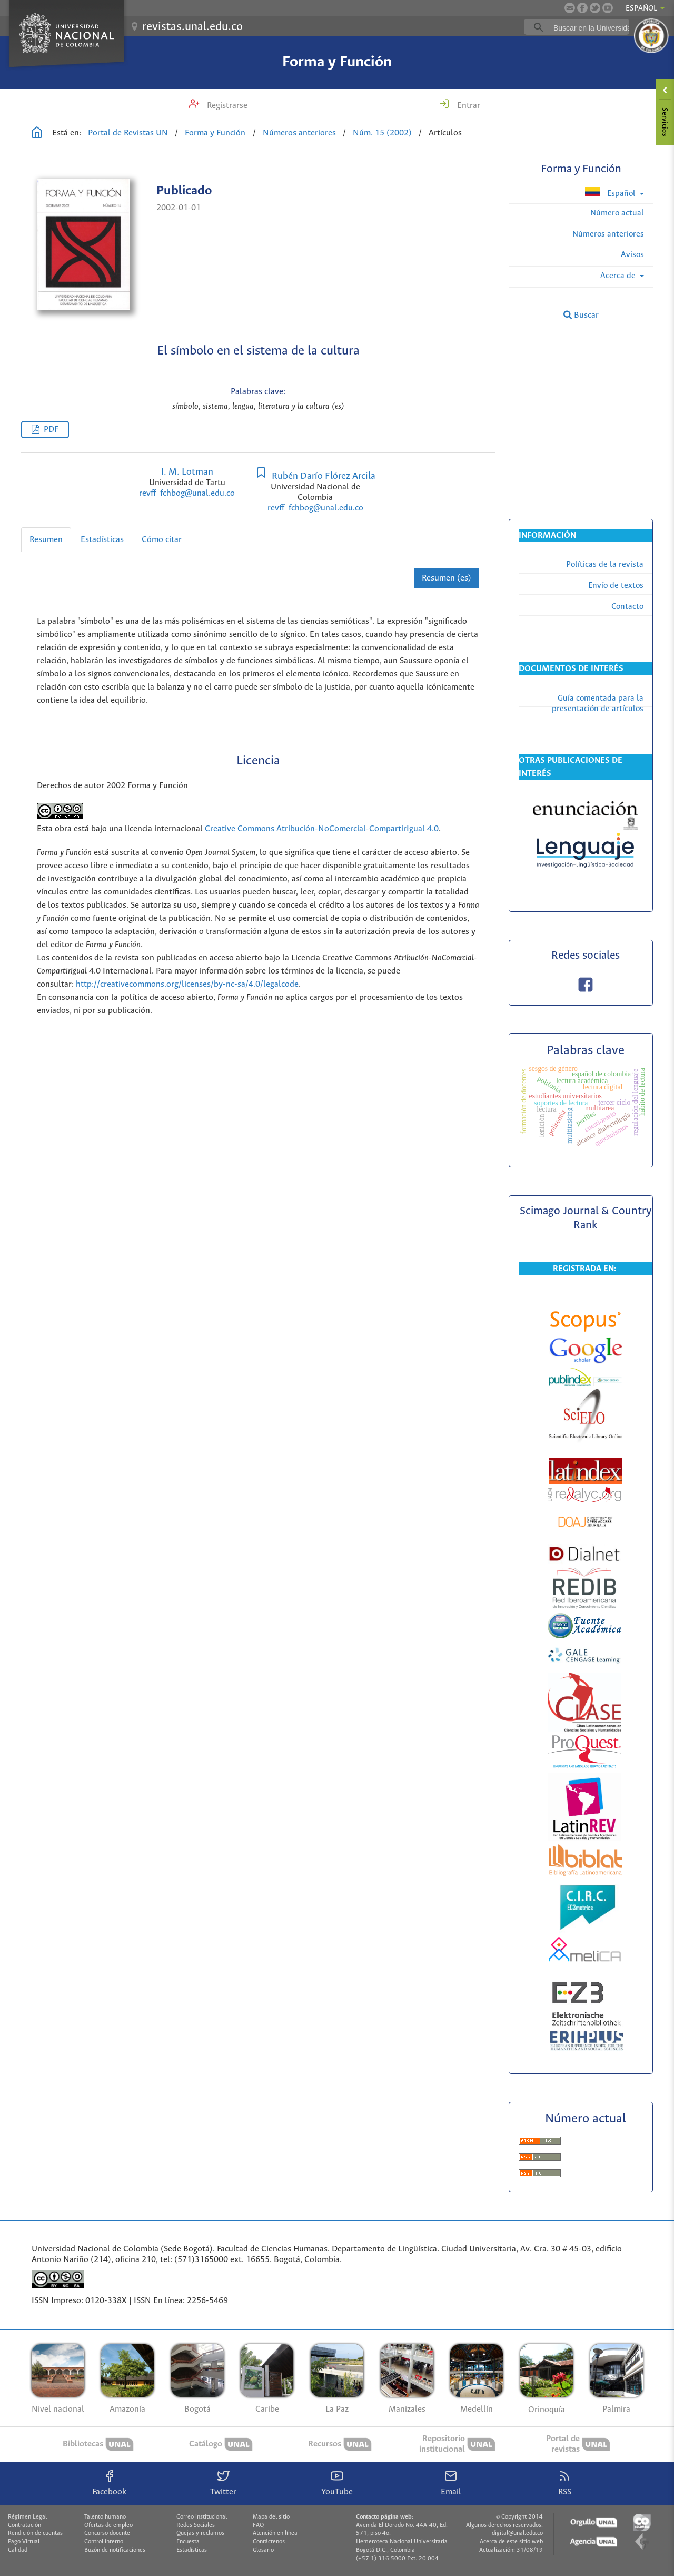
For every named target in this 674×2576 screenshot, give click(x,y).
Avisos (632, 254)
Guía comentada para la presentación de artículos (597, 703)
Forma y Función (337, 62)
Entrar (467, 105)
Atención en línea (275, 2533)
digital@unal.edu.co (517, 2533)
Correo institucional (201, 2517)
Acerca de (619, 275)
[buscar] (592, 27)
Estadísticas (102, 539)
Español (611, 192)
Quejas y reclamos (200, 2533)
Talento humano (105, 2517)
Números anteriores (299, 133)
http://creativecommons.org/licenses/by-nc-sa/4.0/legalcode (187, 984)
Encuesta (188, 2542)
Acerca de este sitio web (511, 2542)
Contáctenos (269, 2542)
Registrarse (226, 105)
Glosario (263, 2550)
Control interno (103, 2542)
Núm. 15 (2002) (382, 133)
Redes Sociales (195, 2525)
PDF (51, 429)
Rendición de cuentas (35, 2533)
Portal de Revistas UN (128, 133)
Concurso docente (107, 2533)
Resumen (46, 539)
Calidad (17, 2550)
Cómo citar (162, 539)
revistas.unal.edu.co (192, 27)
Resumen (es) (446, 578)
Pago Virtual (23, 2542)
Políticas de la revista (604, 564)
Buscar (581, 315)
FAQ (258, 2525)
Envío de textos (615, 585)
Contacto (627, 606)
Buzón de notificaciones (114, 2550)
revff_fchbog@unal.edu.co (187, 493)
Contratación (24, 2525)
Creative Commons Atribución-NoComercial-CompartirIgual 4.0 (322, 828)
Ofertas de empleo (108, 2525)
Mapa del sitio (271, 2517)
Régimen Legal (27, 2517)
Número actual (617, 213)
